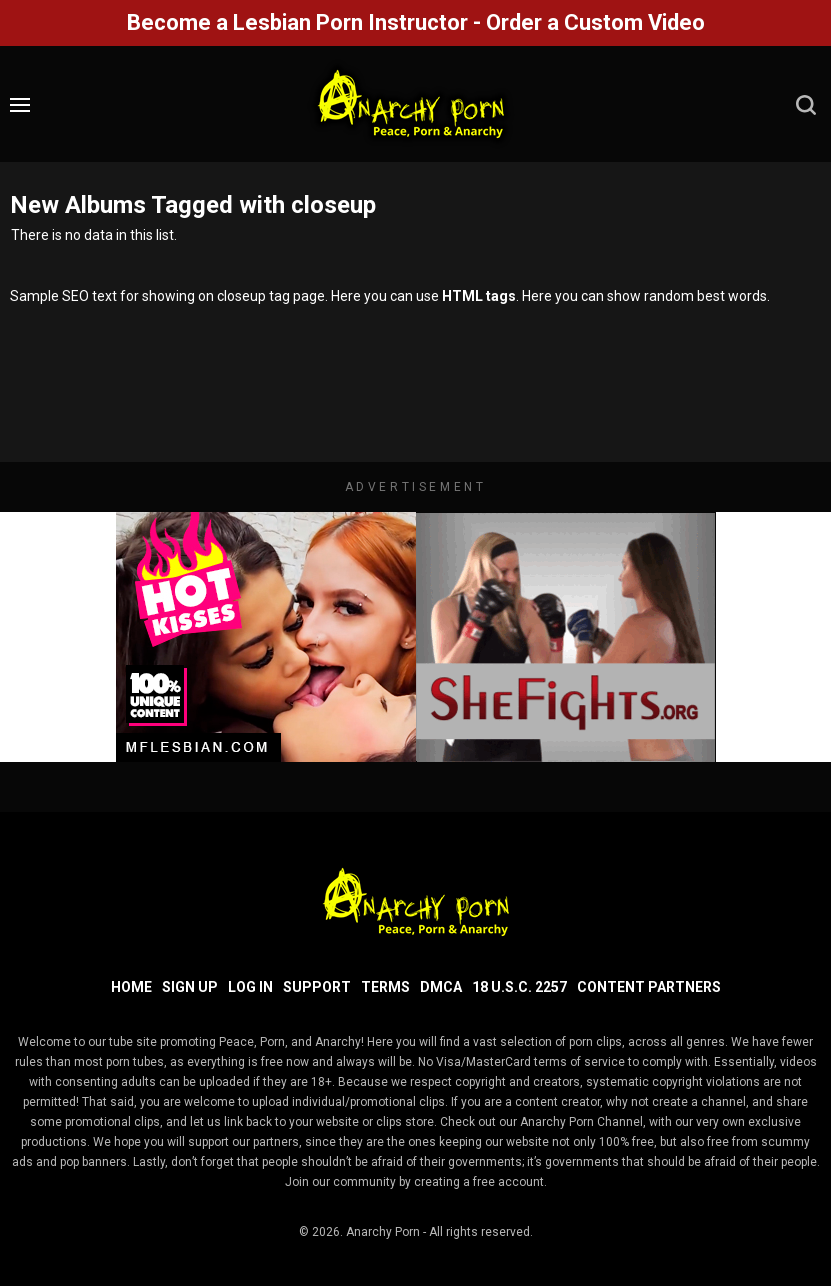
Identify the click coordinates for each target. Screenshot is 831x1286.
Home (131, 987)
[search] (806, 105)
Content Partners (649, 987)
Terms (385, 987)
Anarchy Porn (383, 1232)
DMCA (441, 987)
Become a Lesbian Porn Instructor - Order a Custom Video (416, 22)
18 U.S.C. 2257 (519, 987)
